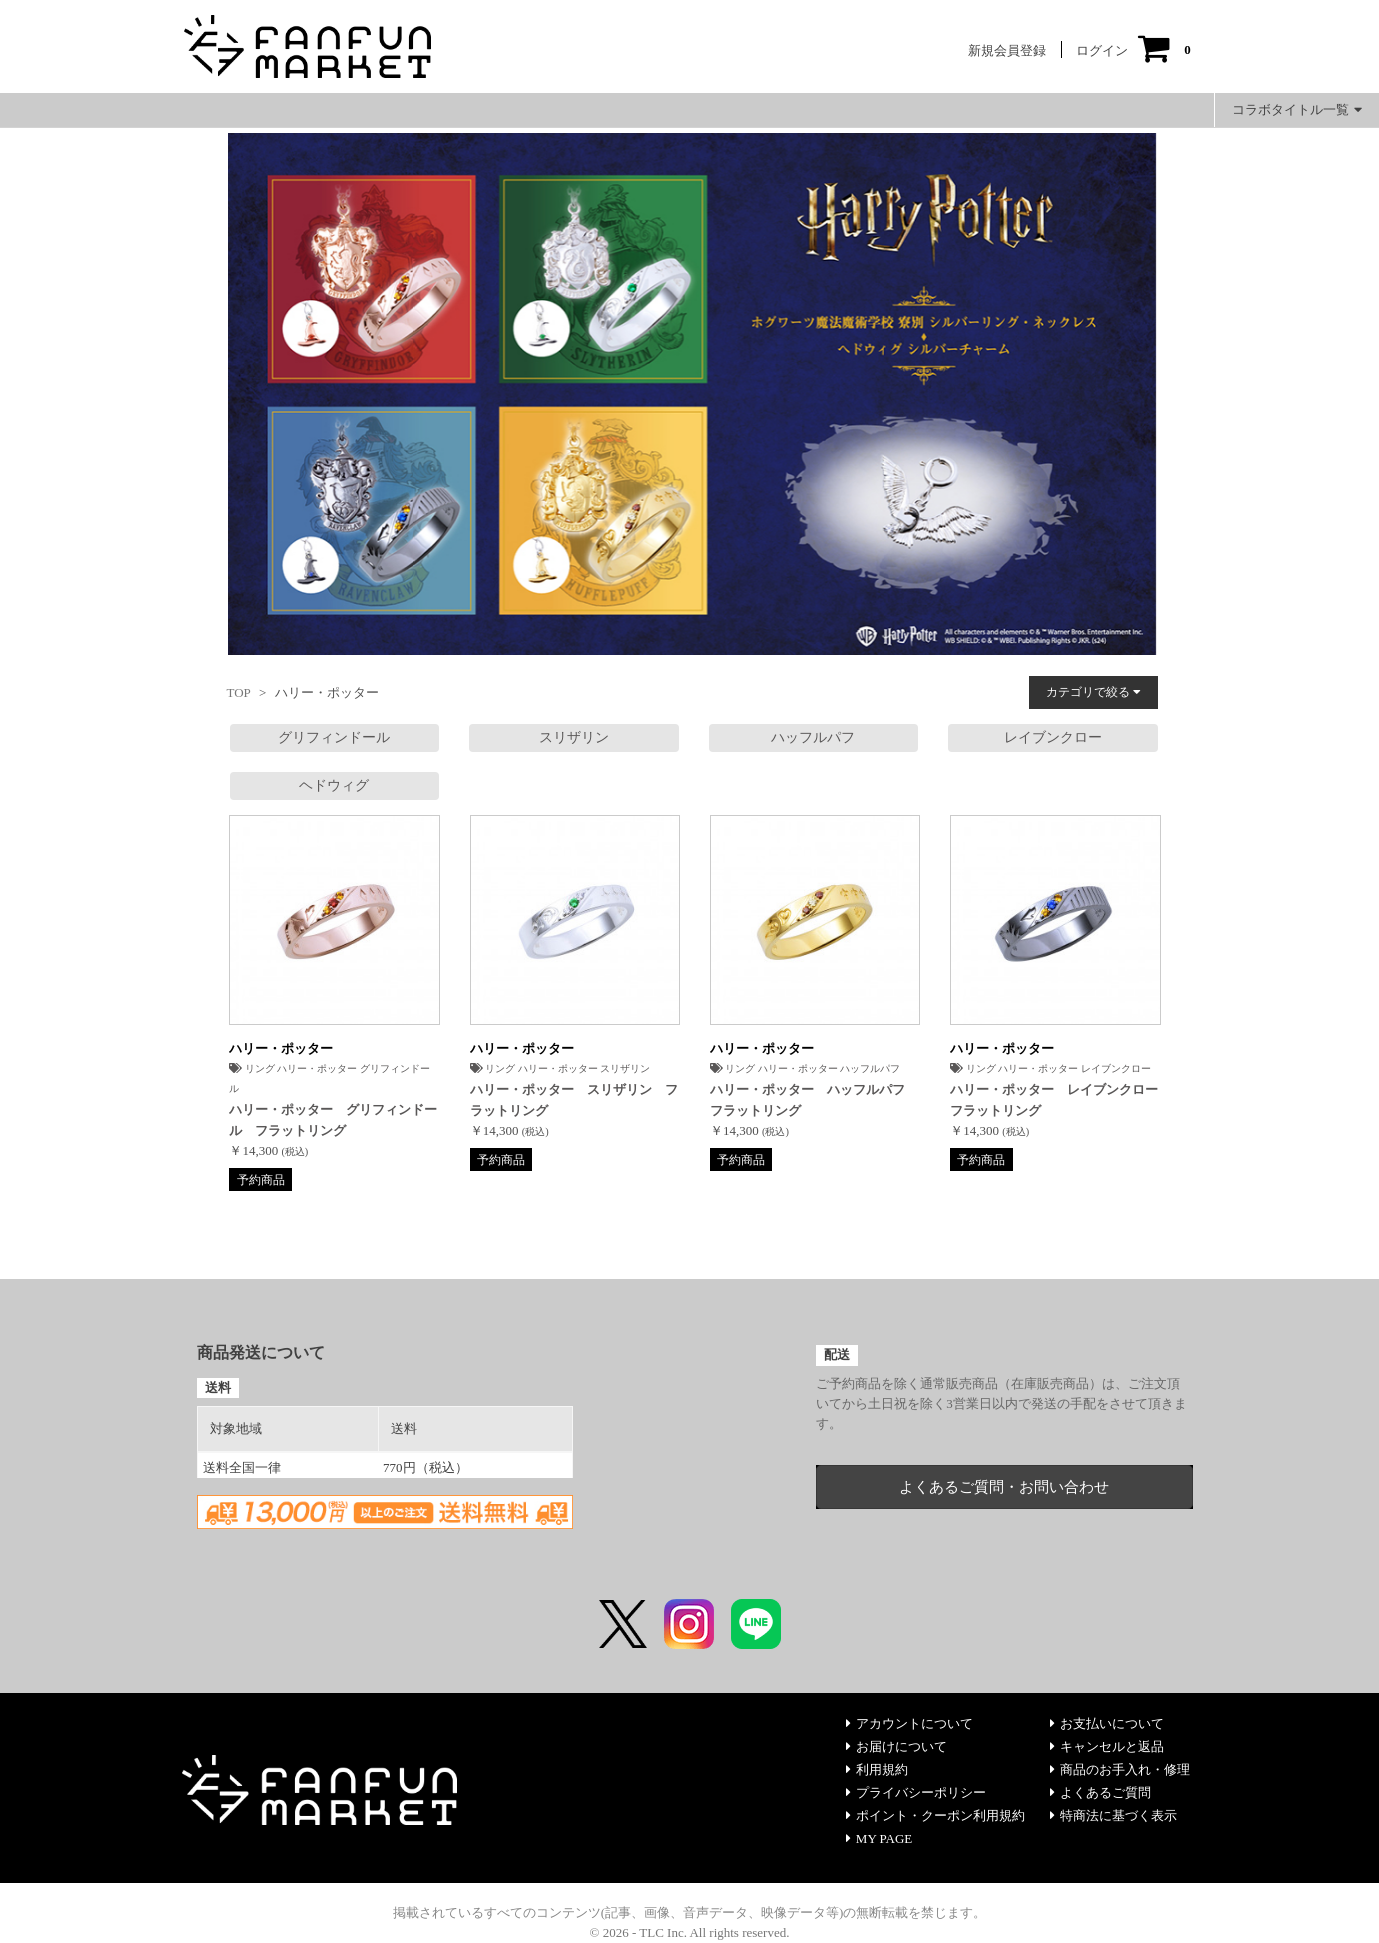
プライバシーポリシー (916, 1792)
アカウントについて (909, 1723)
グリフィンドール (334, 737)
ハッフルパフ (813, 737)
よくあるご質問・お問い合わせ (1004, 1487)
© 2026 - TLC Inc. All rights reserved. (690, 1932)
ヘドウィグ (334, 785)
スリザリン (574, 737)
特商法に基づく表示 (1113, 1815)
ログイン (1102, 50)
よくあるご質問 (1100, 1792)
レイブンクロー (1053, 737)
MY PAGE (879, 1838)
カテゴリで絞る (1093, 692)
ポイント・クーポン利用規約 (935, 1815)
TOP (239, 692)
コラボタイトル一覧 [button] (1297, 109)
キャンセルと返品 (1107, 1746)
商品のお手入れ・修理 (1120, 1769)
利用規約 (877, 1769)
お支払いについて (1107, 1723)
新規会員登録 (1007, 50)
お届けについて (896, 1746)
